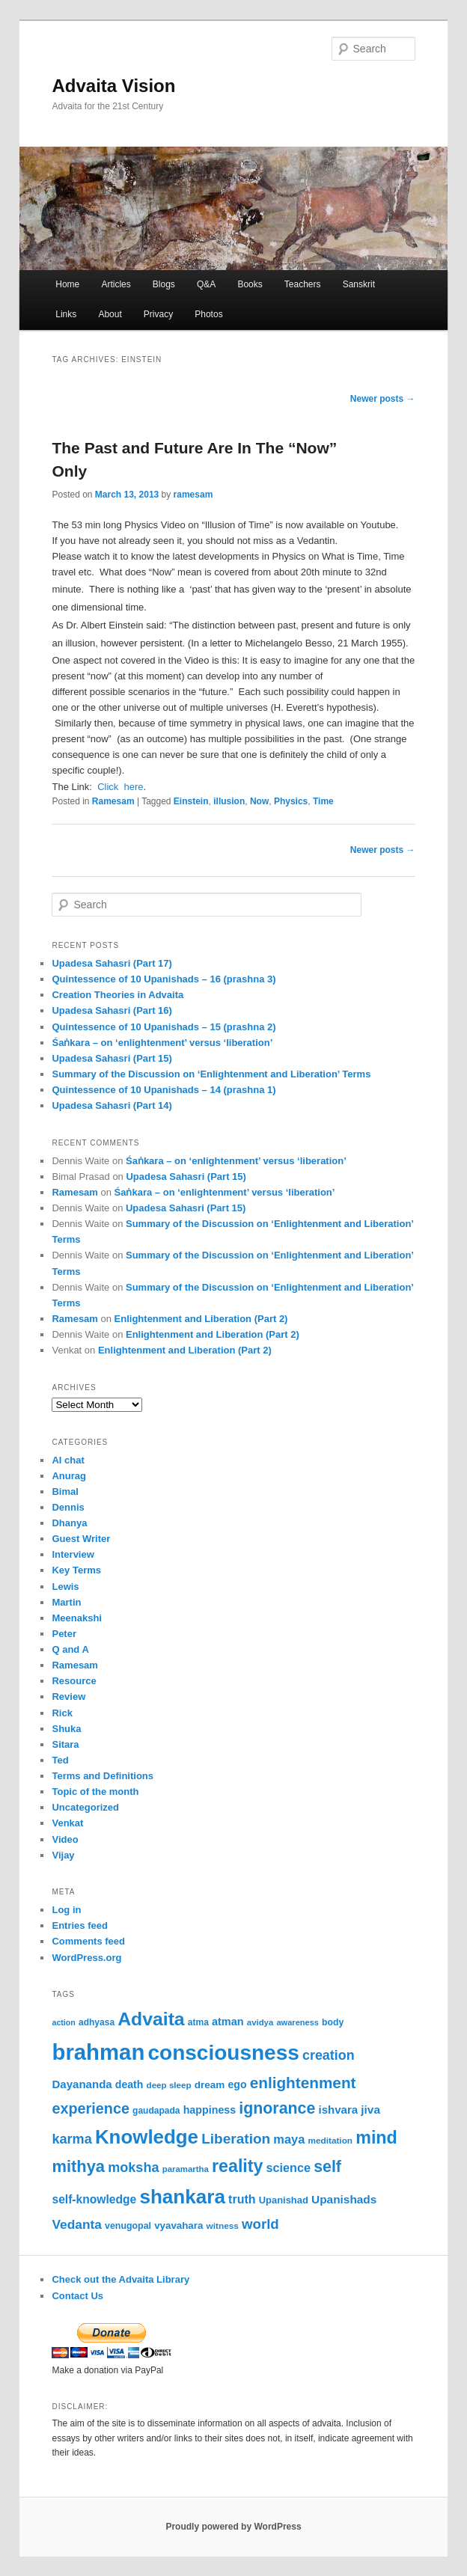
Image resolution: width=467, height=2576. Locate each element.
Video (65, 1839)
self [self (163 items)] (327, 2167)
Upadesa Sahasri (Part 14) (111, 1105)
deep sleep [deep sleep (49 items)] (169, 2085)
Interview (73, 1554)
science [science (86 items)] (288, 2167)
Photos (208, 314)
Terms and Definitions (102, 1775)
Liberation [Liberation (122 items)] (235, 2139)
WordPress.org (86, 1957)
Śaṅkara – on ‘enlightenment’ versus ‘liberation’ (162, 1042)
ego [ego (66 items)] (237, 2084)
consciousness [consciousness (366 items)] (223, 2052)
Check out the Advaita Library (120, 2279)
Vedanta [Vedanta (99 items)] (76, 2224)
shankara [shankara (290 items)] (182, 2196)
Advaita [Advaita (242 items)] (150, 2019)
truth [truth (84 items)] (241, 2199)
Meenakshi (76, 1618)
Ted (60, 1760)
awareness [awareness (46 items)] (297, 2022)
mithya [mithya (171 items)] (78, 2166)
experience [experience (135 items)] (90, 2108)
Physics (291, 801)
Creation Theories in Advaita (117, 994)
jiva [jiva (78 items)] (370, 2109)
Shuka (66, 1728)
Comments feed (88, 1941)
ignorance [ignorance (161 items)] (277, 2108)
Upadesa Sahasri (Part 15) (111, 1058)
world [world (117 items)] (260, 2224)
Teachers (302, 284)
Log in (66, 1909)
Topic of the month (95, 1791)
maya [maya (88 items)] (289, 2139)
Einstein (191, 801)
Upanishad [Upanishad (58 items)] (283, 2200)
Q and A (70, 1649)
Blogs (164, 284)
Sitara (65, 1744)
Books (249, 284)
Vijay (63, 1855)
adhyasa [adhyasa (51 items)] (97, 2022)
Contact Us (77, 2295)
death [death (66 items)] (129, 2084)
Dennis (68, 1507)
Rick (62, 1713)
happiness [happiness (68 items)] (209, 2110)
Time (323, 801)
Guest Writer (81, 1538)
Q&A (206, 284)
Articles (115, 284)
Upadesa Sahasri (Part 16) (111, 1010)
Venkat (67, 1823)
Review (68, 1696)
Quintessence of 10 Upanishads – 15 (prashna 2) (163, 1026)
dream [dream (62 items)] (210, 2084)
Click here (120, 786)
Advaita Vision (113, 86)
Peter (64, 1633)
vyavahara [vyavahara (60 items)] (178, 2225)
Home (67, 284)
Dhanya (69, 1523)
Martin (66, 1602)
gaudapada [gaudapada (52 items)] (156, 2110)
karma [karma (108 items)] (71, 2139)
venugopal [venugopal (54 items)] (128, 2226)
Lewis (65, 1586)
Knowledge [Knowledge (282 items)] (146, 2136)
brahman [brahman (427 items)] (98, 2052)
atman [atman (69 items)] (228, 2022)
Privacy (158, 314)
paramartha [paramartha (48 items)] (185, 2168)
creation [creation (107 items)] (328, 2055)
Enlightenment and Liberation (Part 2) (201, 1318)
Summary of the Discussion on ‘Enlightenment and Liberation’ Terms (211, 1074)
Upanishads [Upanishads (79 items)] (343, 2199)
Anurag (69, 1475)
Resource (74, 1680)
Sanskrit (359, 284)
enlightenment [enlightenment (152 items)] (303, 2082)
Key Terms (76, 1570)
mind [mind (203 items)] (376, 2137)
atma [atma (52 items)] (198, 2022)
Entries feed (79, 1925)
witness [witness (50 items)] (223, 2226)
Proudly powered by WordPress (233, 2526)
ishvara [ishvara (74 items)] (338, 2109)
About (109, 314)
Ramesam (113, 801)
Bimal (65, 1491)
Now (259, 801)
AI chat (68, 1460)
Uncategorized (85, 1807)
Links (65, 314)
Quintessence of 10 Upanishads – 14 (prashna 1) (163, 1089)
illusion (229, 801)
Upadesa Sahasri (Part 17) (111, 963)
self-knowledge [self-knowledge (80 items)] (94, 2199)
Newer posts (382, 399)
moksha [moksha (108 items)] (133, 2167)
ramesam (193, 494)
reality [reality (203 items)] (237, 2166)
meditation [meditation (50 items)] (330, 2140)
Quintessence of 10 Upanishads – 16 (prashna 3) (163, 979)
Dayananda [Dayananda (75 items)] (82, 2084)
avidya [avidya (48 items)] (260, 2022)
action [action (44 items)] (63, 2022)
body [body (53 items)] (333, 2022)
